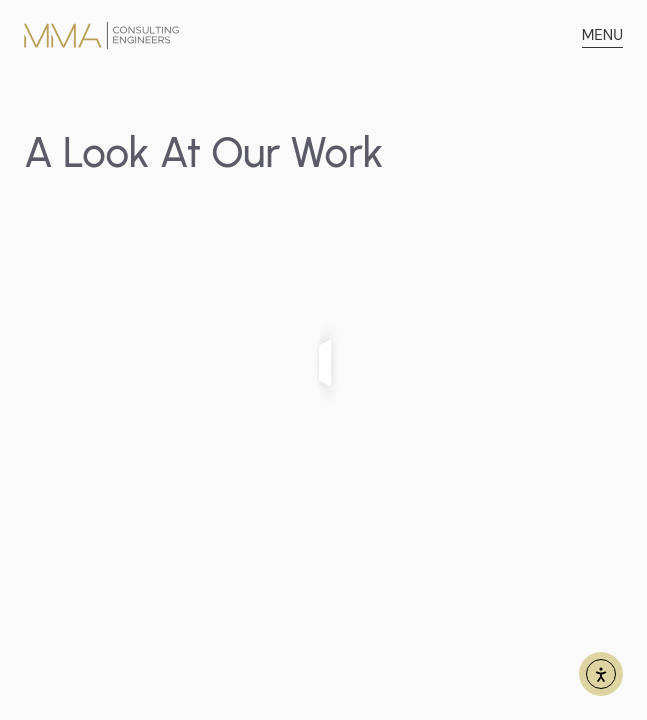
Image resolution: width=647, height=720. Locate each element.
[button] (602, 36)
